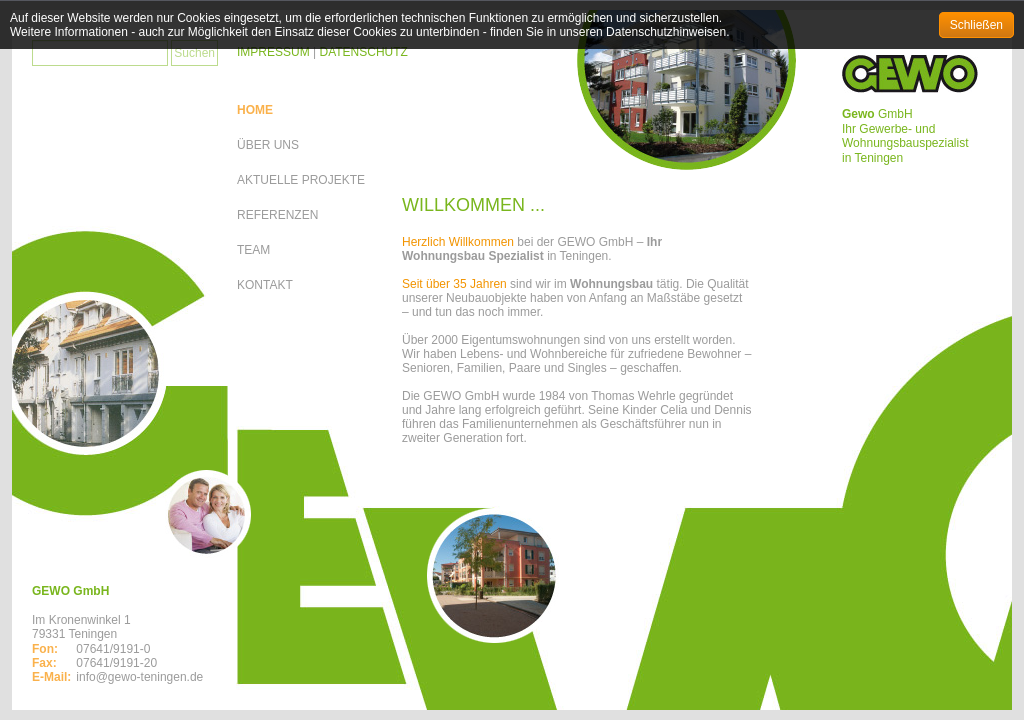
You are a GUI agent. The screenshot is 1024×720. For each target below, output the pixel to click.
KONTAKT (265, 285)
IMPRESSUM (273, 52)
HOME (255, 110)
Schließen (976, 25)
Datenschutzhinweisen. (667, 32)
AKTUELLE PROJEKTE (301, 180)
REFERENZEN (277, 215)
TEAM (253, 250)
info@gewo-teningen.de (139, 677)
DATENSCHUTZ (363, 52)
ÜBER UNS (268, 145)
